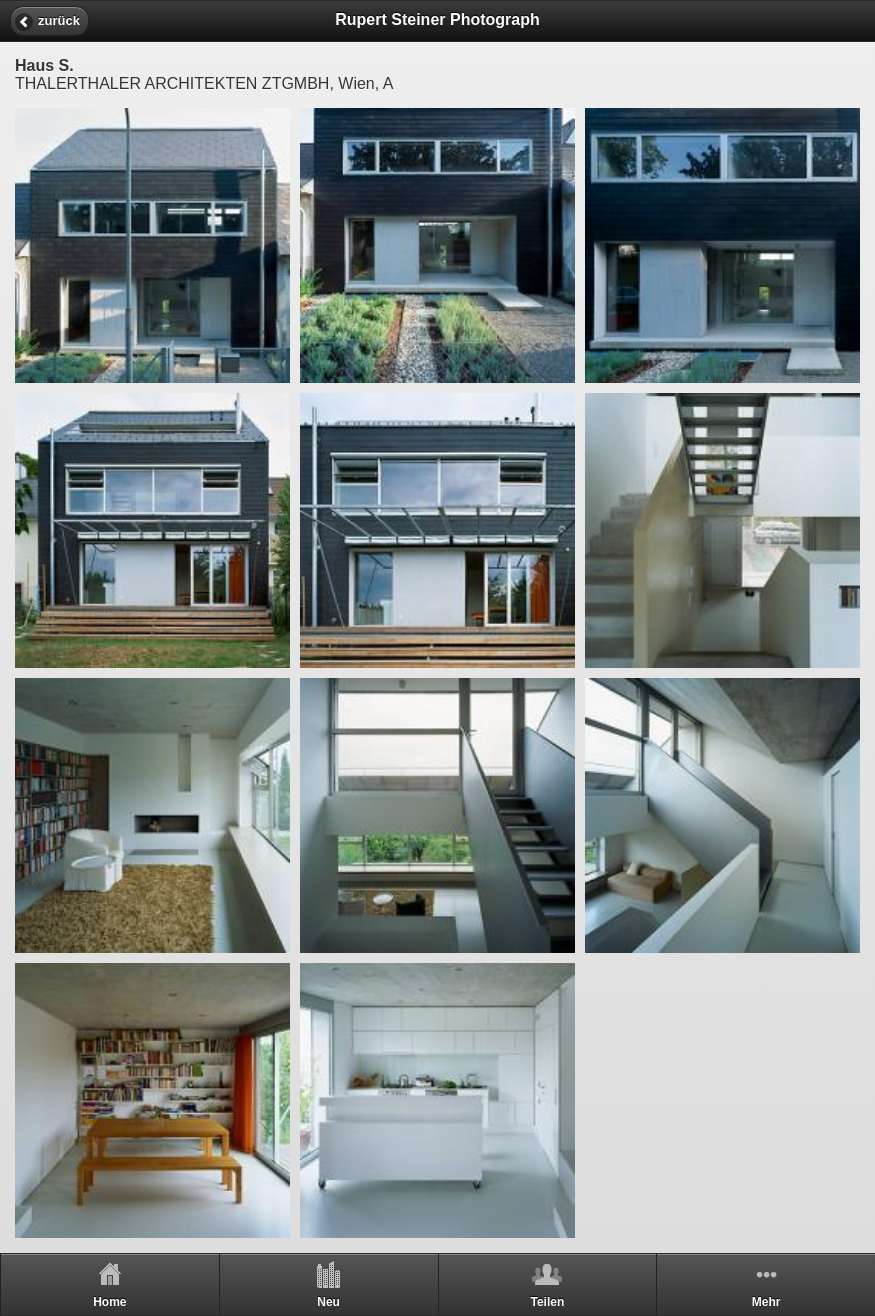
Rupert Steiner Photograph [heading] (437, 19)
